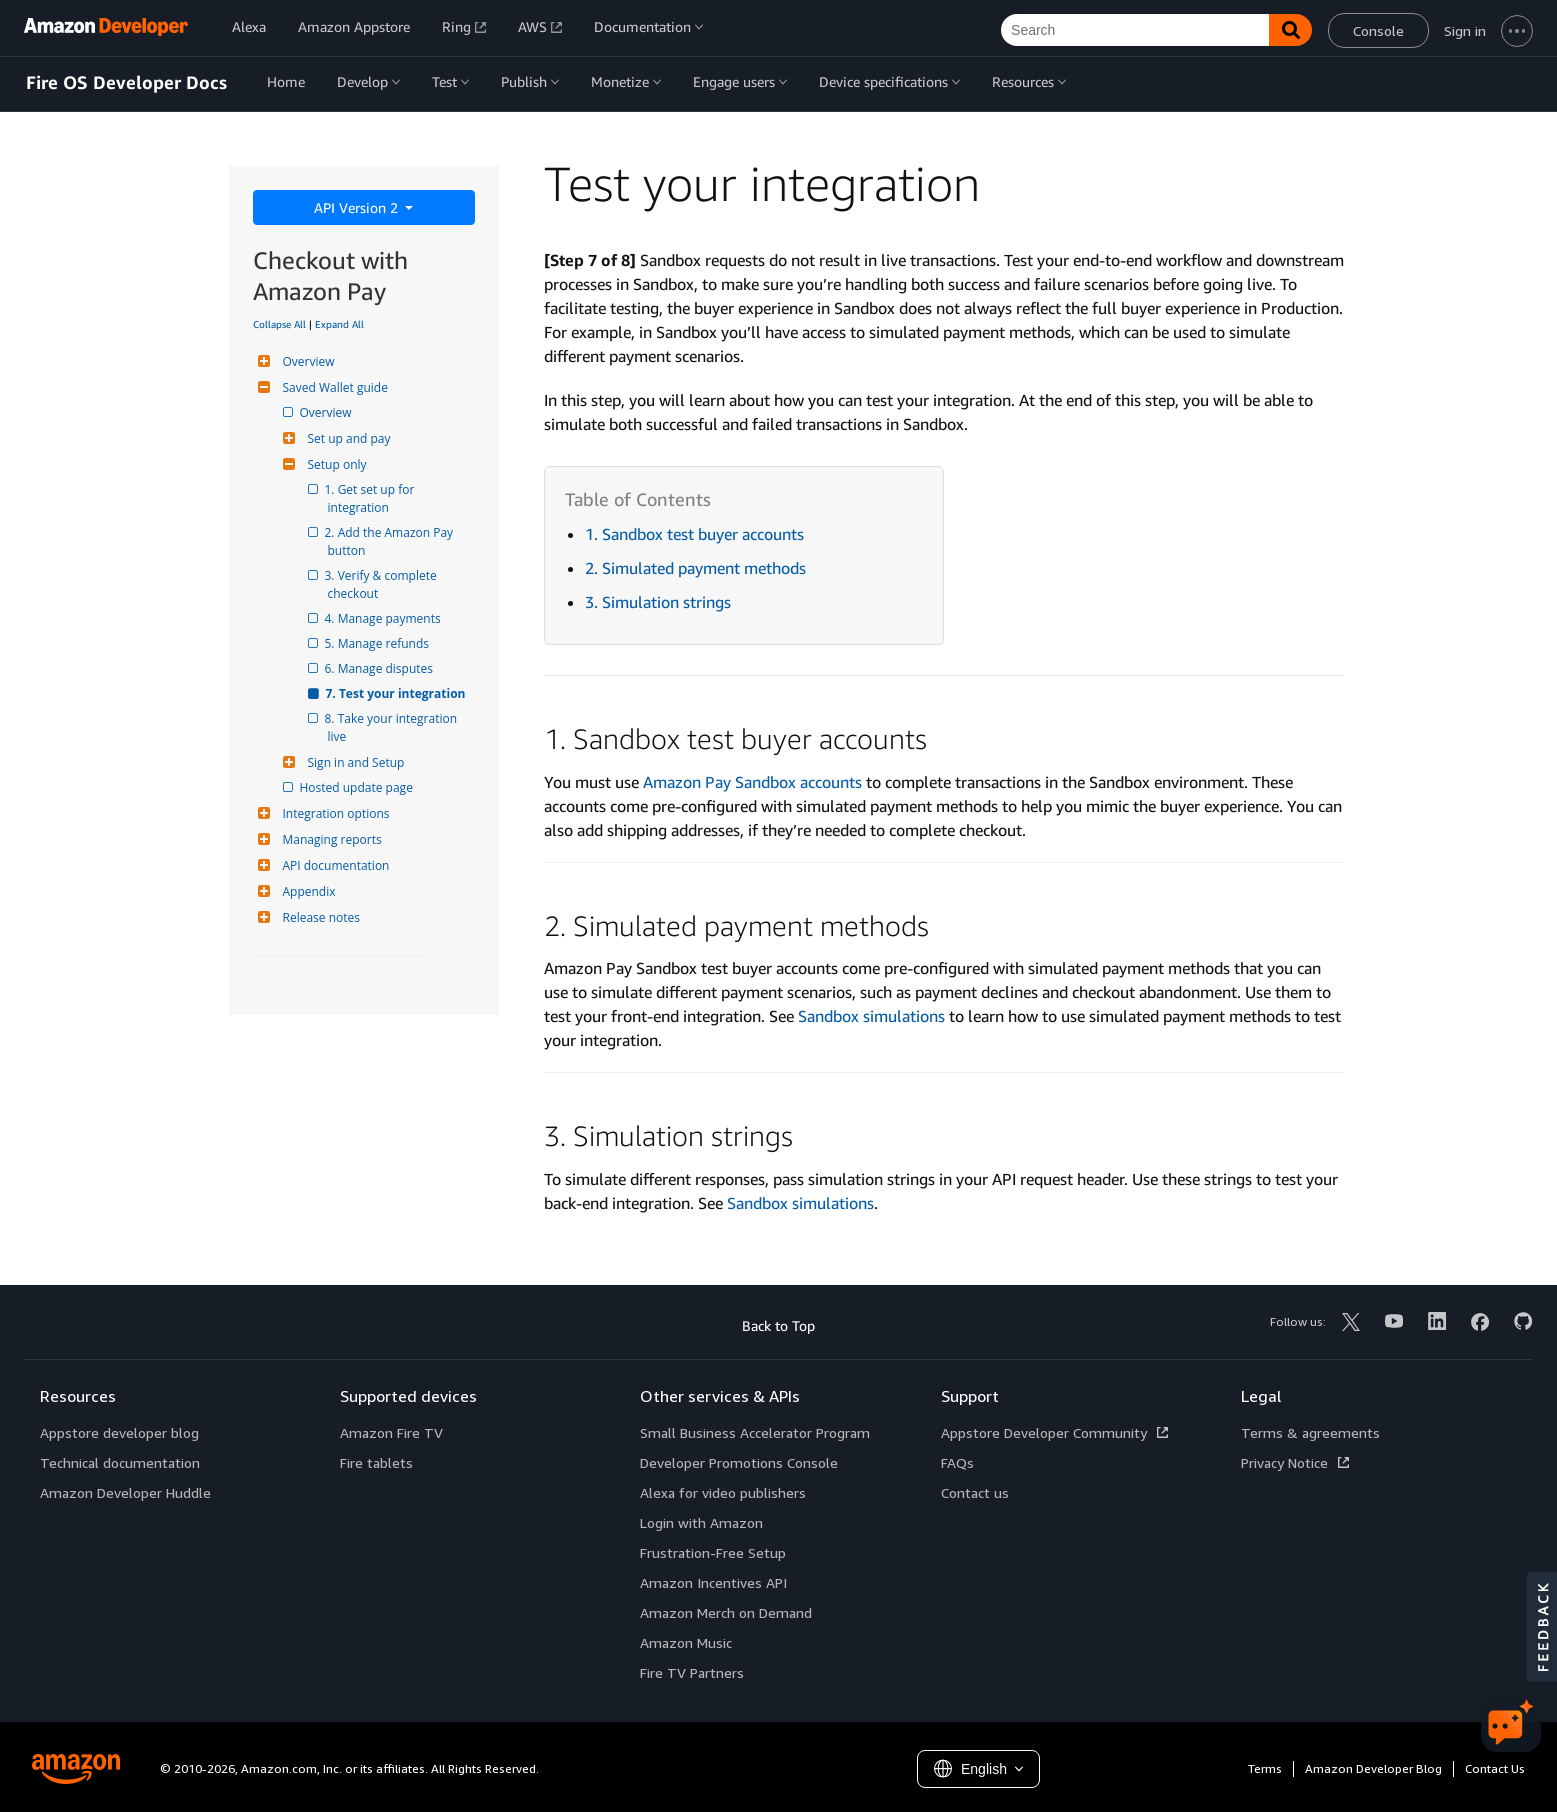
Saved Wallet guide (333, 387)
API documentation (334, 865)
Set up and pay (347, 438)
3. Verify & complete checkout (384, 584)
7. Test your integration (397, 693)
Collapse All (279, 324)
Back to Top (778, 1325)
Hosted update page (358, 787)
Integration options (334, 813)
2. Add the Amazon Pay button (392, 541)
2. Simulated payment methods (695, 568)
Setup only (335, 464)
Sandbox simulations (871, 1016)
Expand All (339, 324)
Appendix (307, 891)
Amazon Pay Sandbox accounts (752, 782)
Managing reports (330, 839)
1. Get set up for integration (373, 498)
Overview (306, 361)
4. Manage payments (384, 618)
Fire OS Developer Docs (126, 83)
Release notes (319, 917)
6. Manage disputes (381, 668)
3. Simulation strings (658, 602)
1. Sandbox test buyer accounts (694, 534)
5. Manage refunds (378, 643)
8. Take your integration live (394, 727)
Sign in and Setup (354, 762)
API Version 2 (358, 207)
